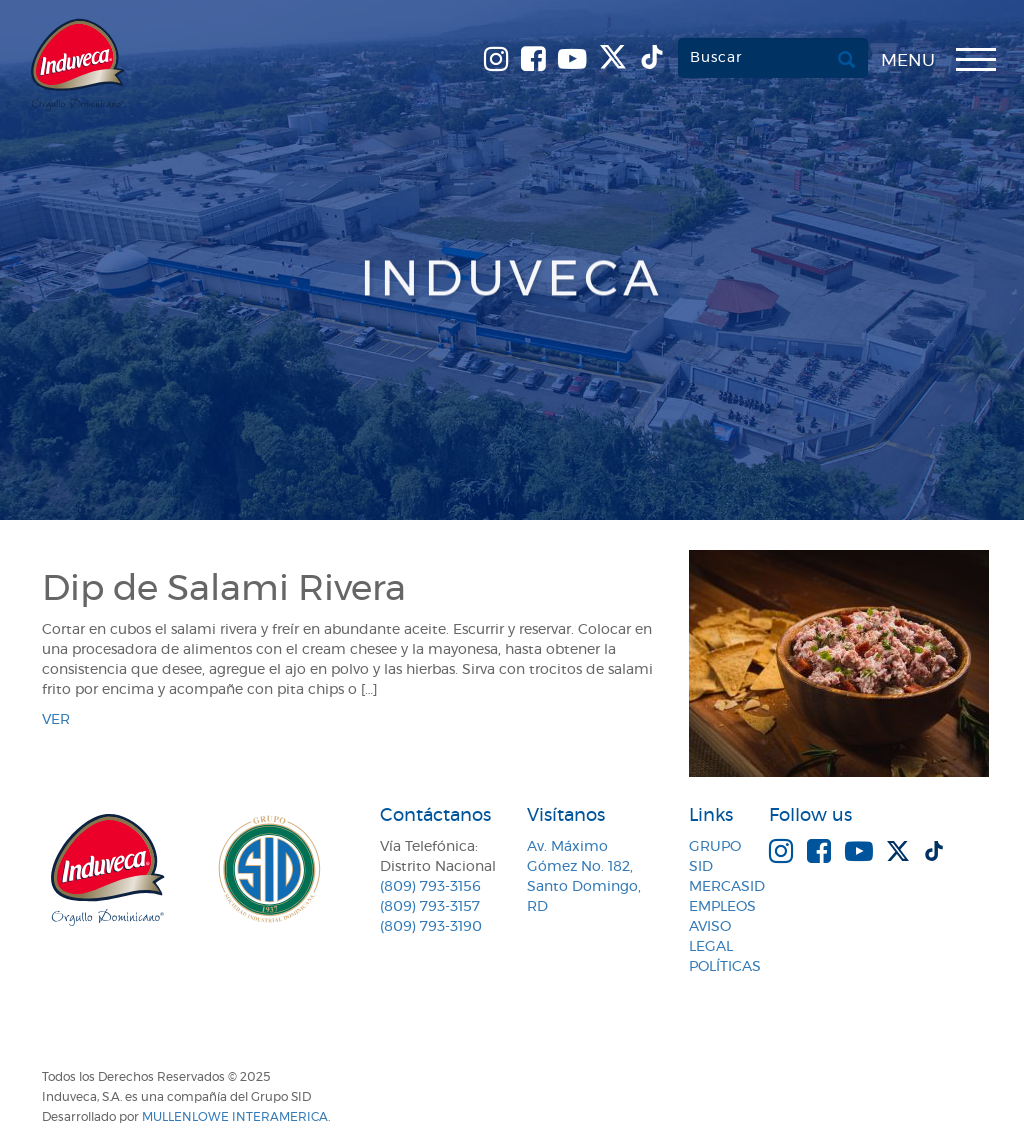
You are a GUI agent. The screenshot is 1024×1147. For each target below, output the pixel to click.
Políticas (725, 967)
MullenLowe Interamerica (235, 1117)
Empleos (722, 907)
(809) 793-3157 (430, 907)
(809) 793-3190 (431, 927)
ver (56, 720)
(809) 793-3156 (430, 887)
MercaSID (727, 887)
